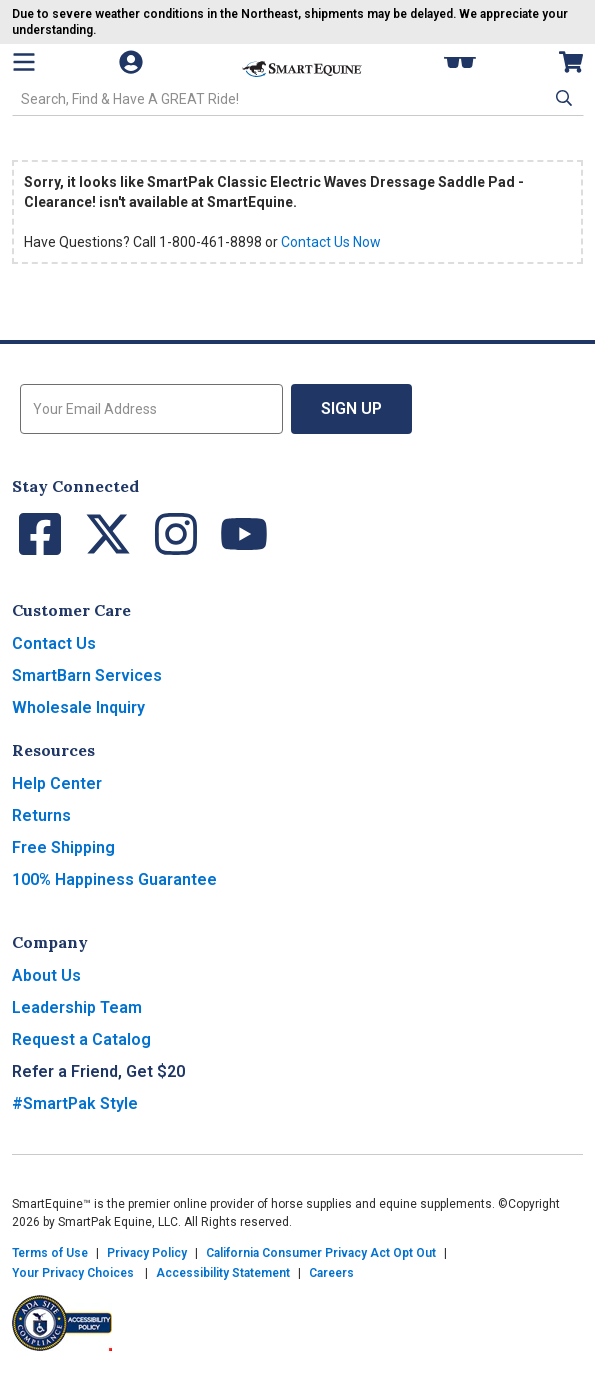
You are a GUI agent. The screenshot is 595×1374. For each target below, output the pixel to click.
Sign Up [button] (351, 408)
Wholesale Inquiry (78, 707)
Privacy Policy (147, 1253)
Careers (331, 1273)
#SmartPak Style (75, 1103)
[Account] (141, 62)
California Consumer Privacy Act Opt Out (321, 1253)
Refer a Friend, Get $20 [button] (98, 1071)
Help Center (57, 783)
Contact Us (54, 643)
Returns (41, 815)
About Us (46, 975)
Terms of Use (50, 1253)
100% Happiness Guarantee (114, 879)
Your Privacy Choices (73, 1273)
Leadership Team (77, 1007)
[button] (562, 98)
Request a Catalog (81, 1039)
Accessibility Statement (223, 1273)
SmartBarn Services (87, 675)
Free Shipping (63, 847)
